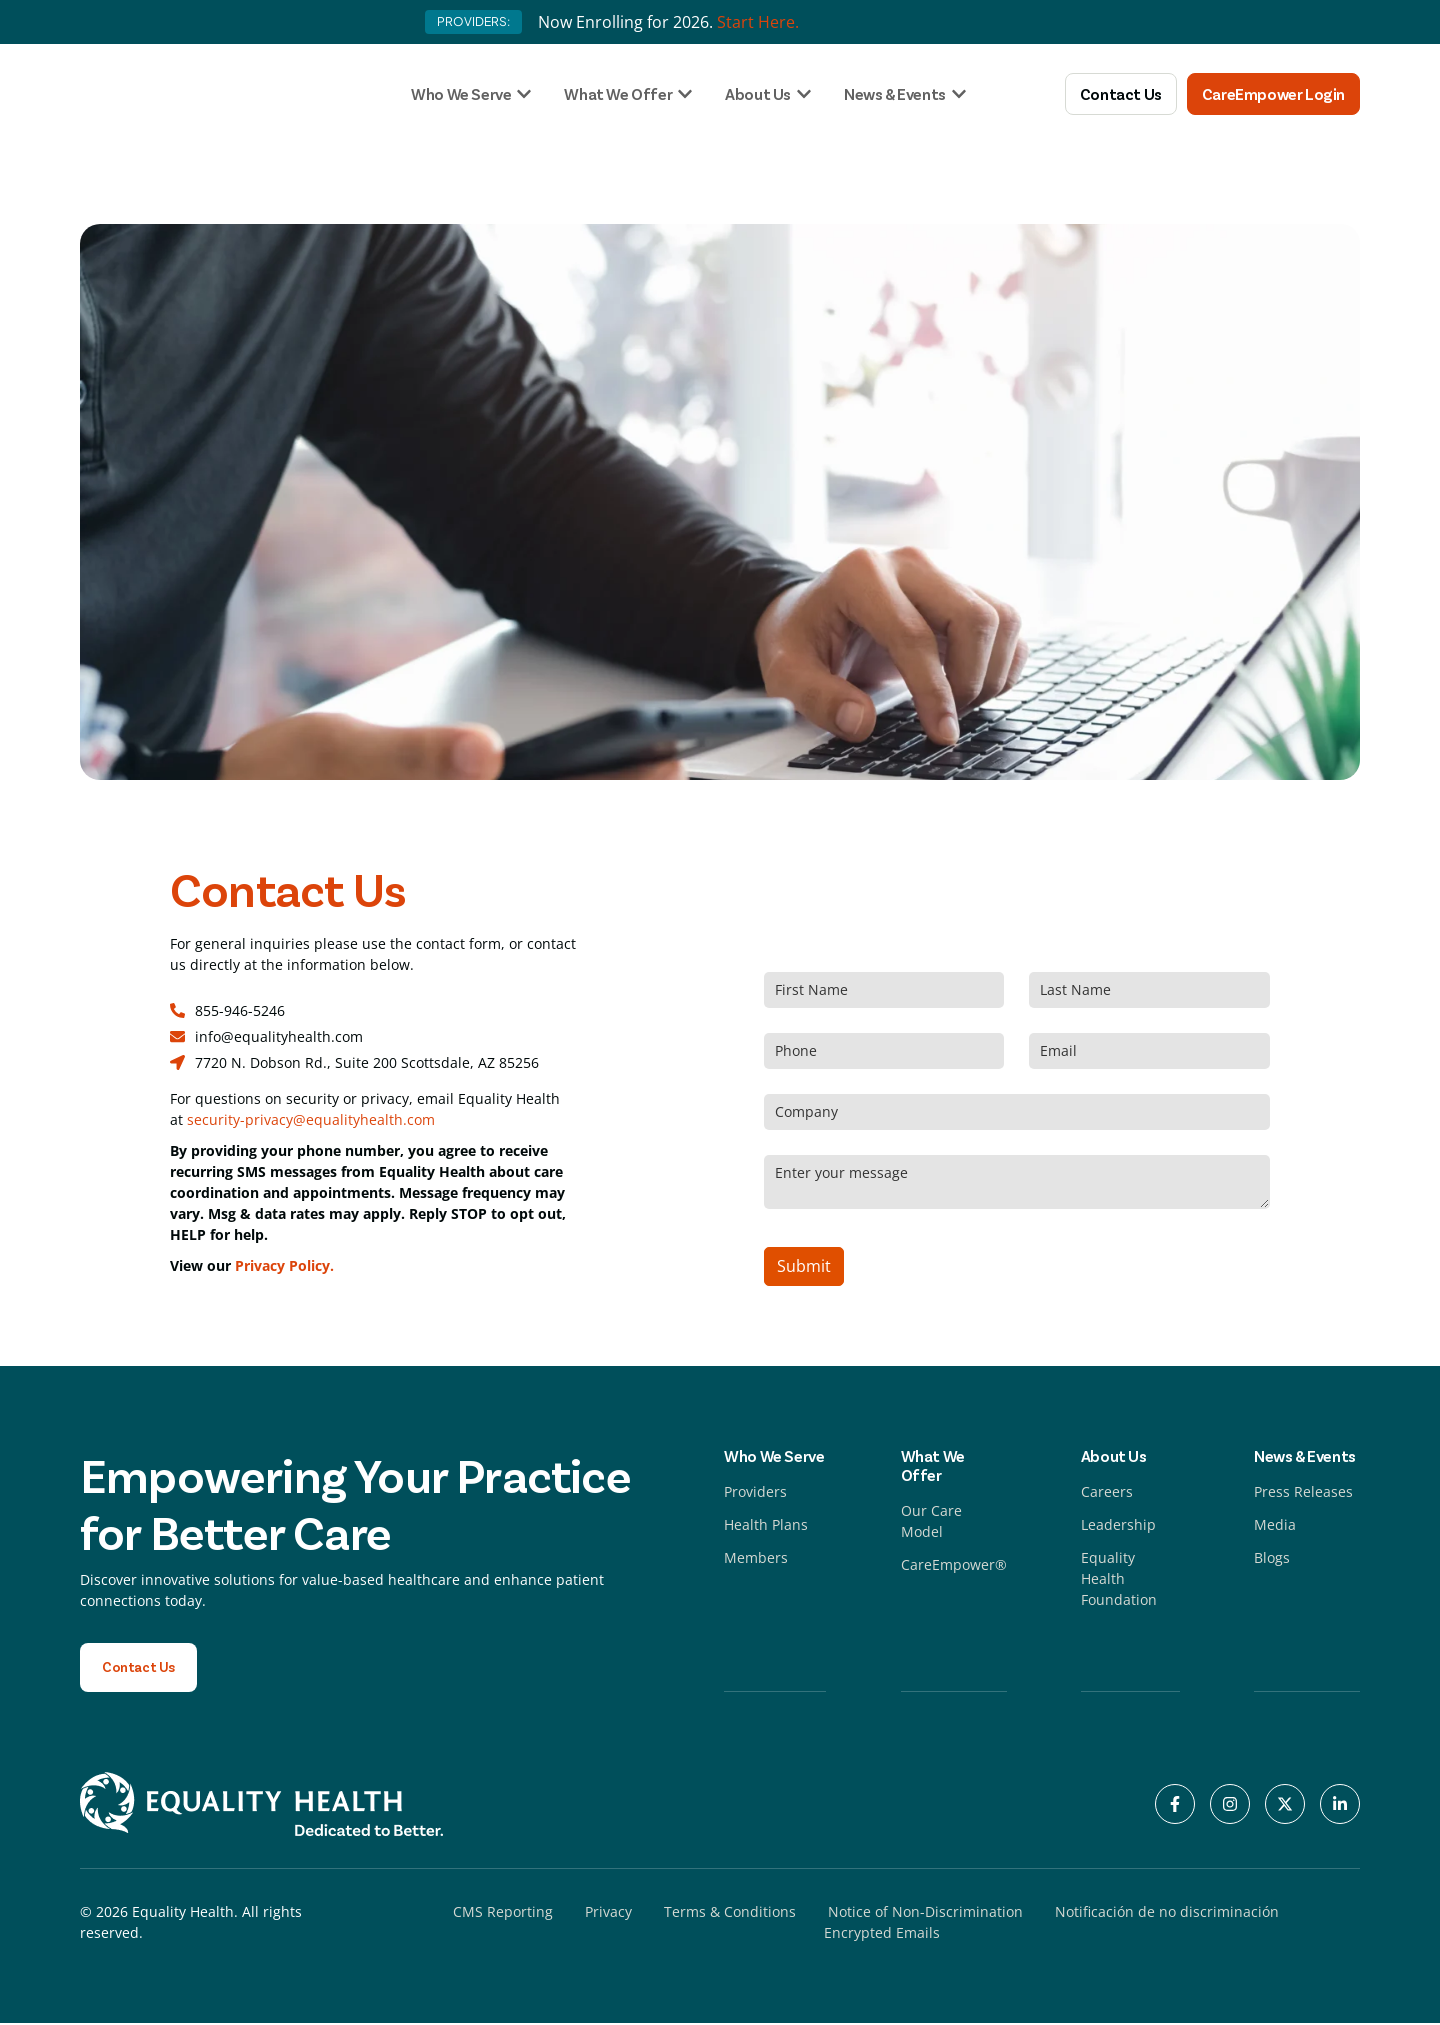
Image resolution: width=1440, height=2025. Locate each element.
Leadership (1118, 1524)
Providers (755, 1491)
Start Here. (758, 22)
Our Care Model (931, 1521)
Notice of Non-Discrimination (925, 1913)
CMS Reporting (503, 1913)
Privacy (608, 1913)
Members (756, 1557)
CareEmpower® (954, 1564)
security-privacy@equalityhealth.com (311, 1119)
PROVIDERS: (473, 21)
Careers (1107, 1491)
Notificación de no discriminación (1167, 1913)
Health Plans (766, 1524)
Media (1275, 1524)
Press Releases (1303, 1491)
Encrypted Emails (882, 1934)
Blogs (1272, 1557)
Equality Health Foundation (1119, 1578)
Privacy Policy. (284, 1265)
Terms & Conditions (730, 1913)
